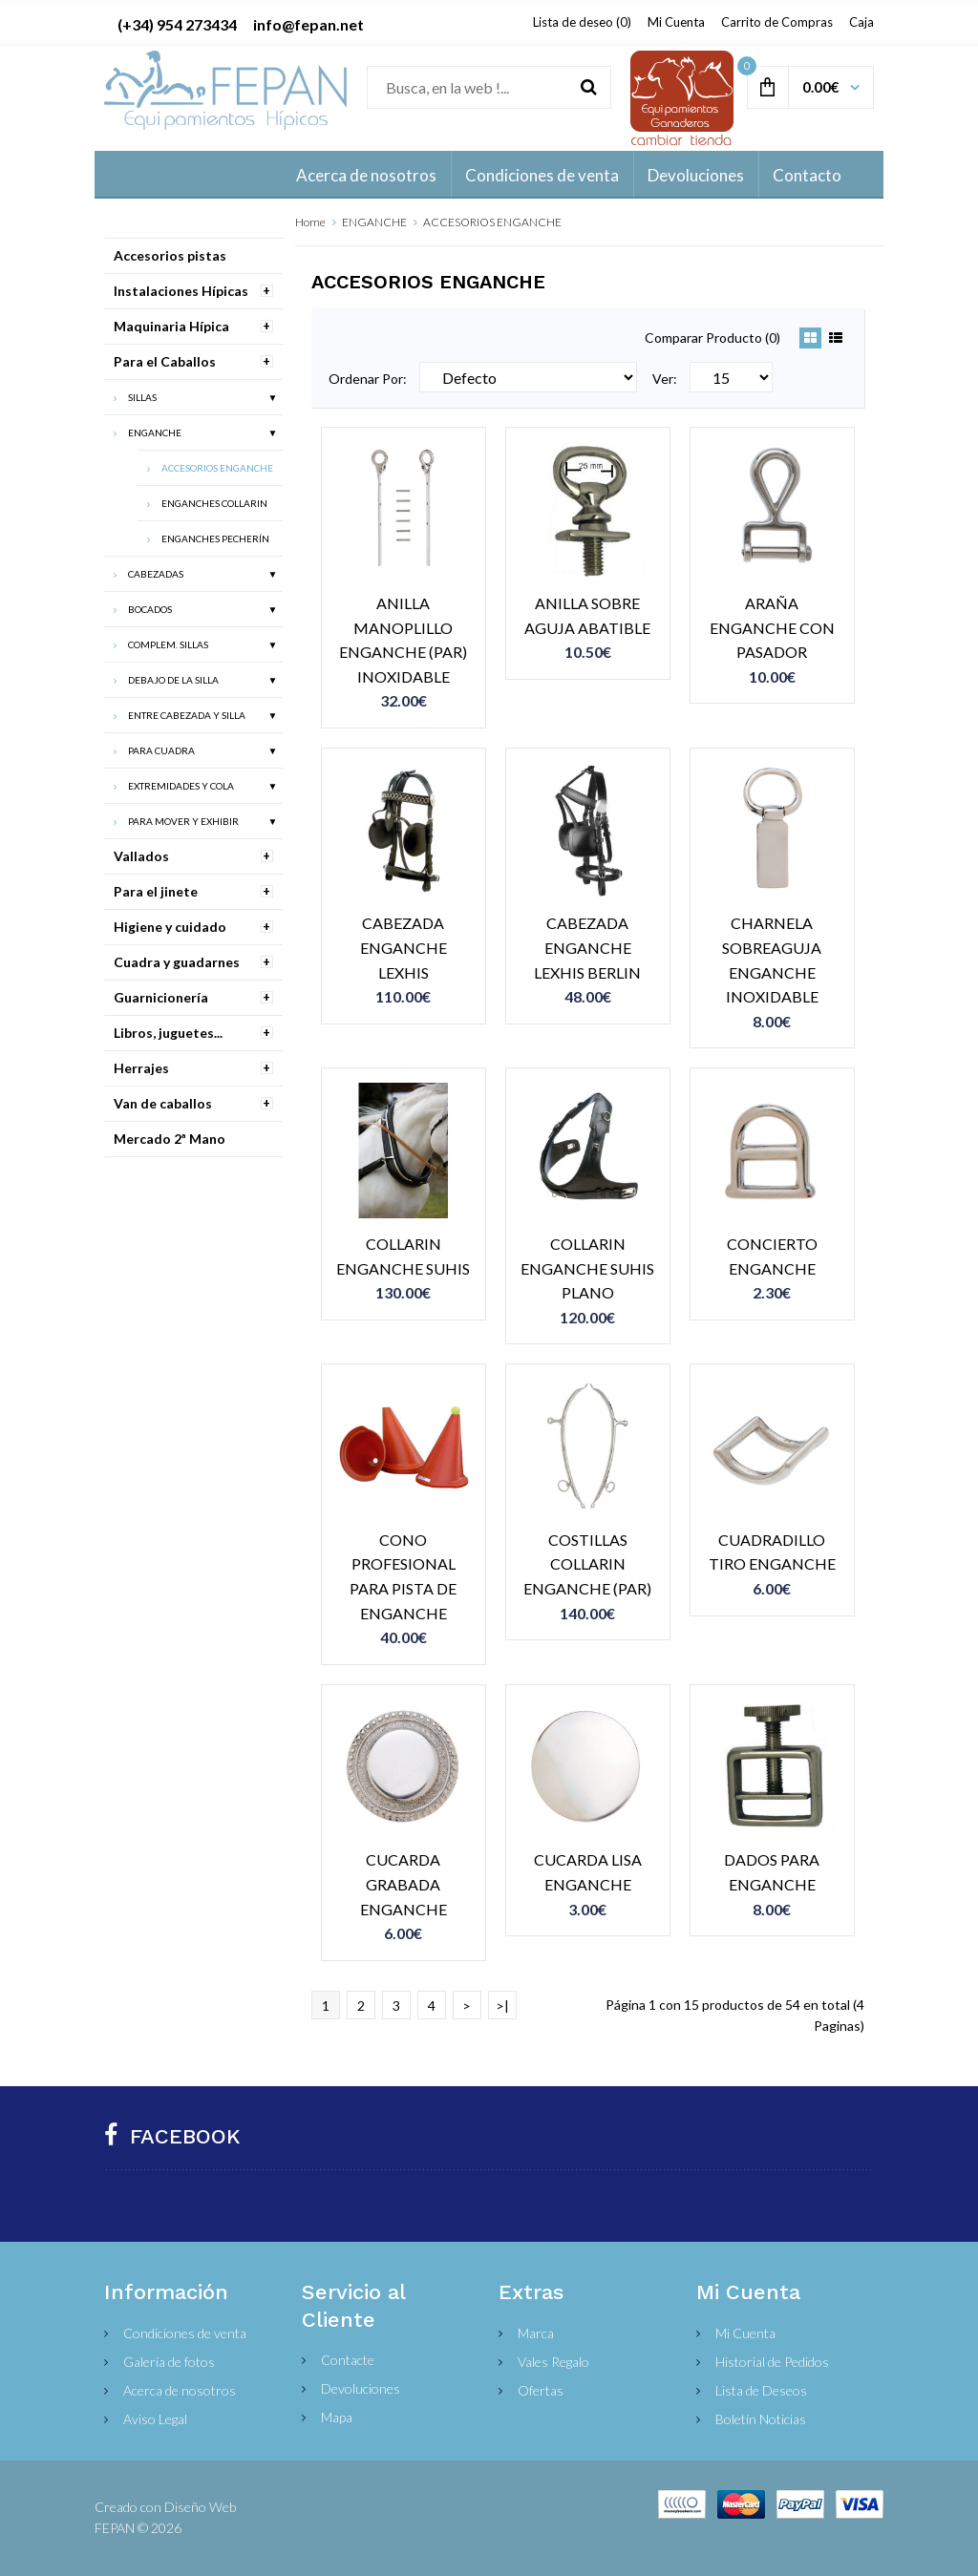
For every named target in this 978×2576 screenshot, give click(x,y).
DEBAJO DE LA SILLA (173, 680)
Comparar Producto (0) (712, 337)
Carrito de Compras (777, 22)
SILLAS (142, 397)
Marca (536, 2333)
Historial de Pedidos (772, 2362)
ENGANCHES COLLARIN (214, 503)
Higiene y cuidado (170, 926)
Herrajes (141, 1068)
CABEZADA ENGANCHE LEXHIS (403, 947)
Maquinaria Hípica (171, 326)
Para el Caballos (165, 361)
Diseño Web (200, 2507)
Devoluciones (360, 2388)
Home (310, 222)
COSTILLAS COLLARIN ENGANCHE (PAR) (587, 1564)
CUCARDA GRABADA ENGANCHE (403, 1883)
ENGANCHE (374, 222)
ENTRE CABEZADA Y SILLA (186, 715)
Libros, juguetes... (168, 1032)
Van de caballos (163, 1103)
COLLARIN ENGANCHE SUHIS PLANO (587, 1268)
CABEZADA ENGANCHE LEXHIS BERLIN (587, 947)
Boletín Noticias (760, 2419)
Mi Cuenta (676, 22)
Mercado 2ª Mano (169, 1138)
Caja (861, 22)
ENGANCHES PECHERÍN (215, 538)
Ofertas (540, 2390)
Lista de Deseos (761, 2390)
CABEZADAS (155, 574)
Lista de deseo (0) (582, 22)
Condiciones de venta (184, 2333)
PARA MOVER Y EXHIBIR (183, 821)
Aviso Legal (155, 2419)
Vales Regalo (553, 2362)
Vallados (141, 856)
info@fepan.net (308, 24)
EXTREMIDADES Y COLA (181, 786)
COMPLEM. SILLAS (168, 644)
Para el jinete (156, 891)
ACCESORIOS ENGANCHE (492, 222)
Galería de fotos (169, 2362)
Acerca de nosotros (179, 2390)
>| (502, 2005)
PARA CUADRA (161, 750)
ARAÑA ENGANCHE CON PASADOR (772, 627)
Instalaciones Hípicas (181, 291)
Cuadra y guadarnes (177, 962)
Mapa (336, 2417)
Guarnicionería (161, 997)
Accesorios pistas (170, 255)
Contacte (347, 2360)
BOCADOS (150, 609)
